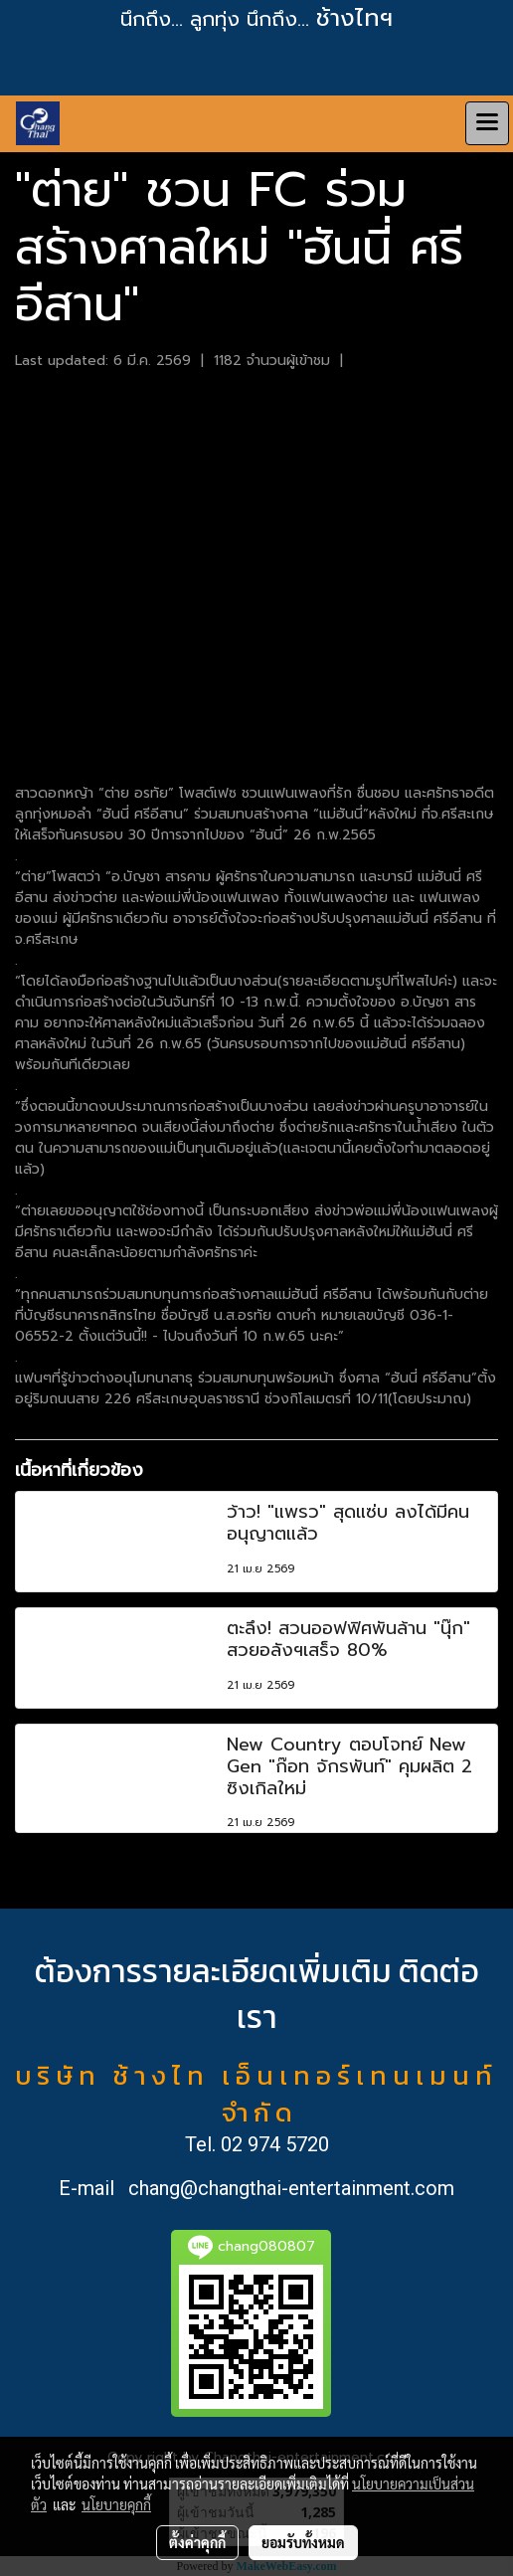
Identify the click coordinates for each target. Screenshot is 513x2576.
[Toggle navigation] (487, 123)
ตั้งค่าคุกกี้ (197, 2542)
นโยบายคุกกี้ (116, 2504)
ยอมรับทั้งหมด (303, 2542)
